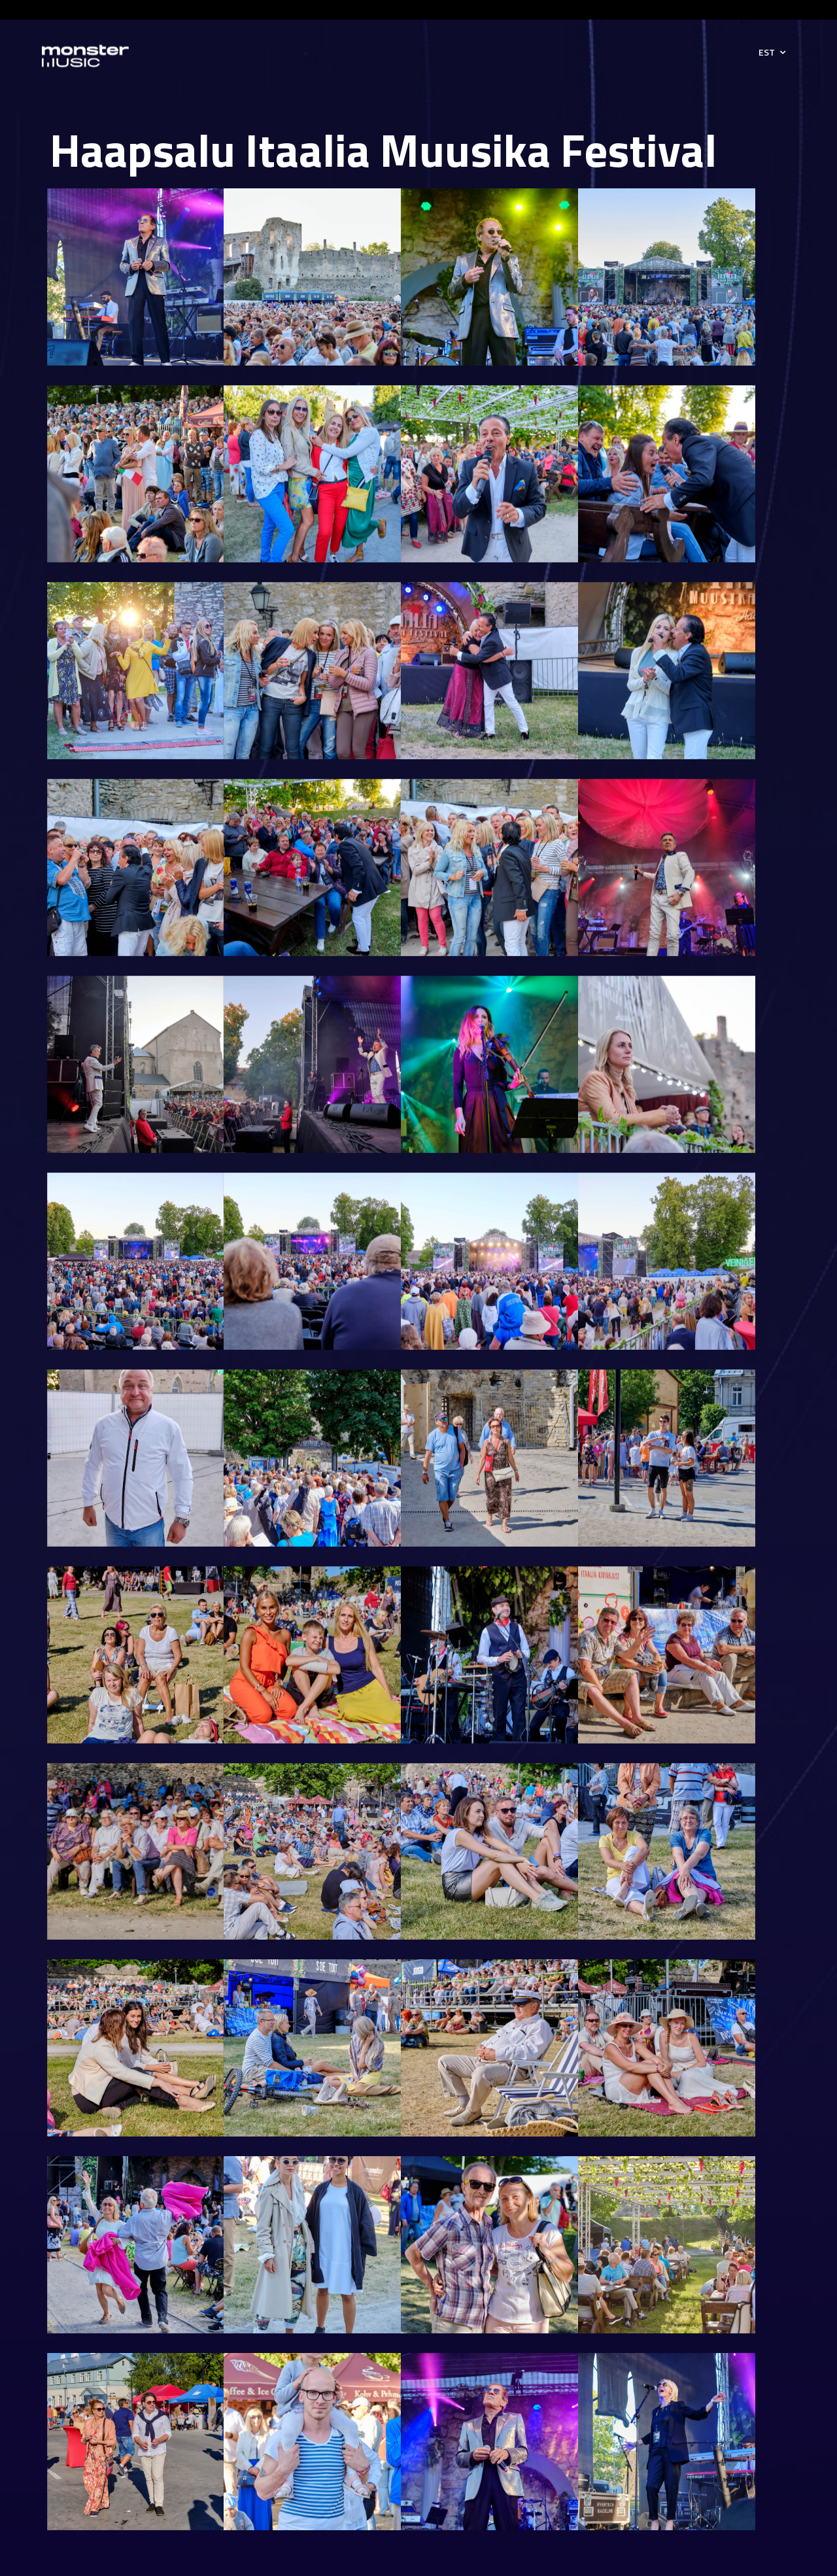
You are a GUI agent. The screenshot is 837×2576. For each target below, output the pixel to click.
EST (767, 52)
